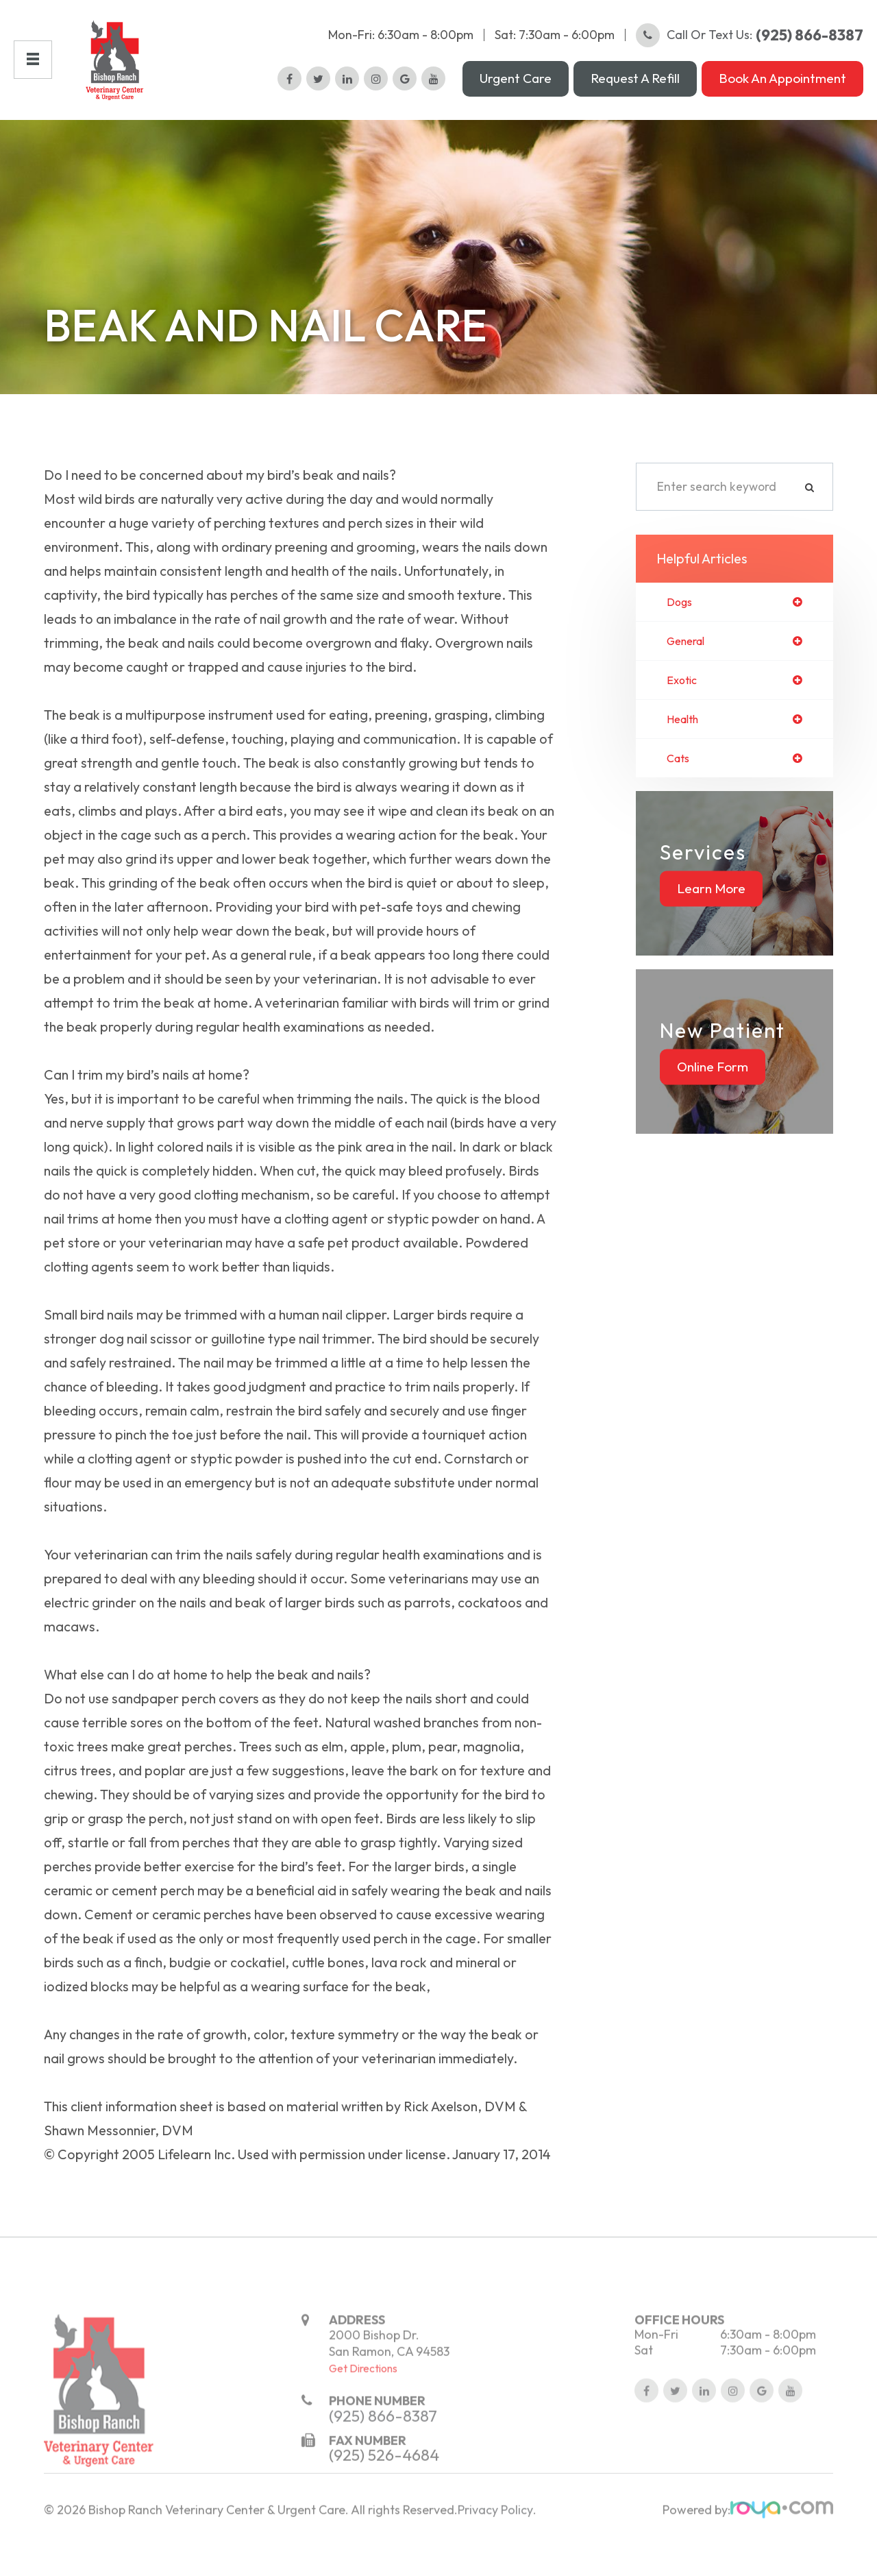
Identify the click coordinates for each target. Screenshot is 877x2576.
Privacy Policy (495, 2566)
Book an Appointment (782, 88)
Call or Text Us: (749, 45)
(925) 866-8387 (383, 2472)
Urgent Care (516, 88)
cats (680, 783)
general (689, 662)
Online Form (712, 1092)
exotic (683, 702)
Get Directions (363, 2424)
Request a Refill (635, 88)
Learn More (711, 914)
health (685, 743)
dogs (681, 622)
